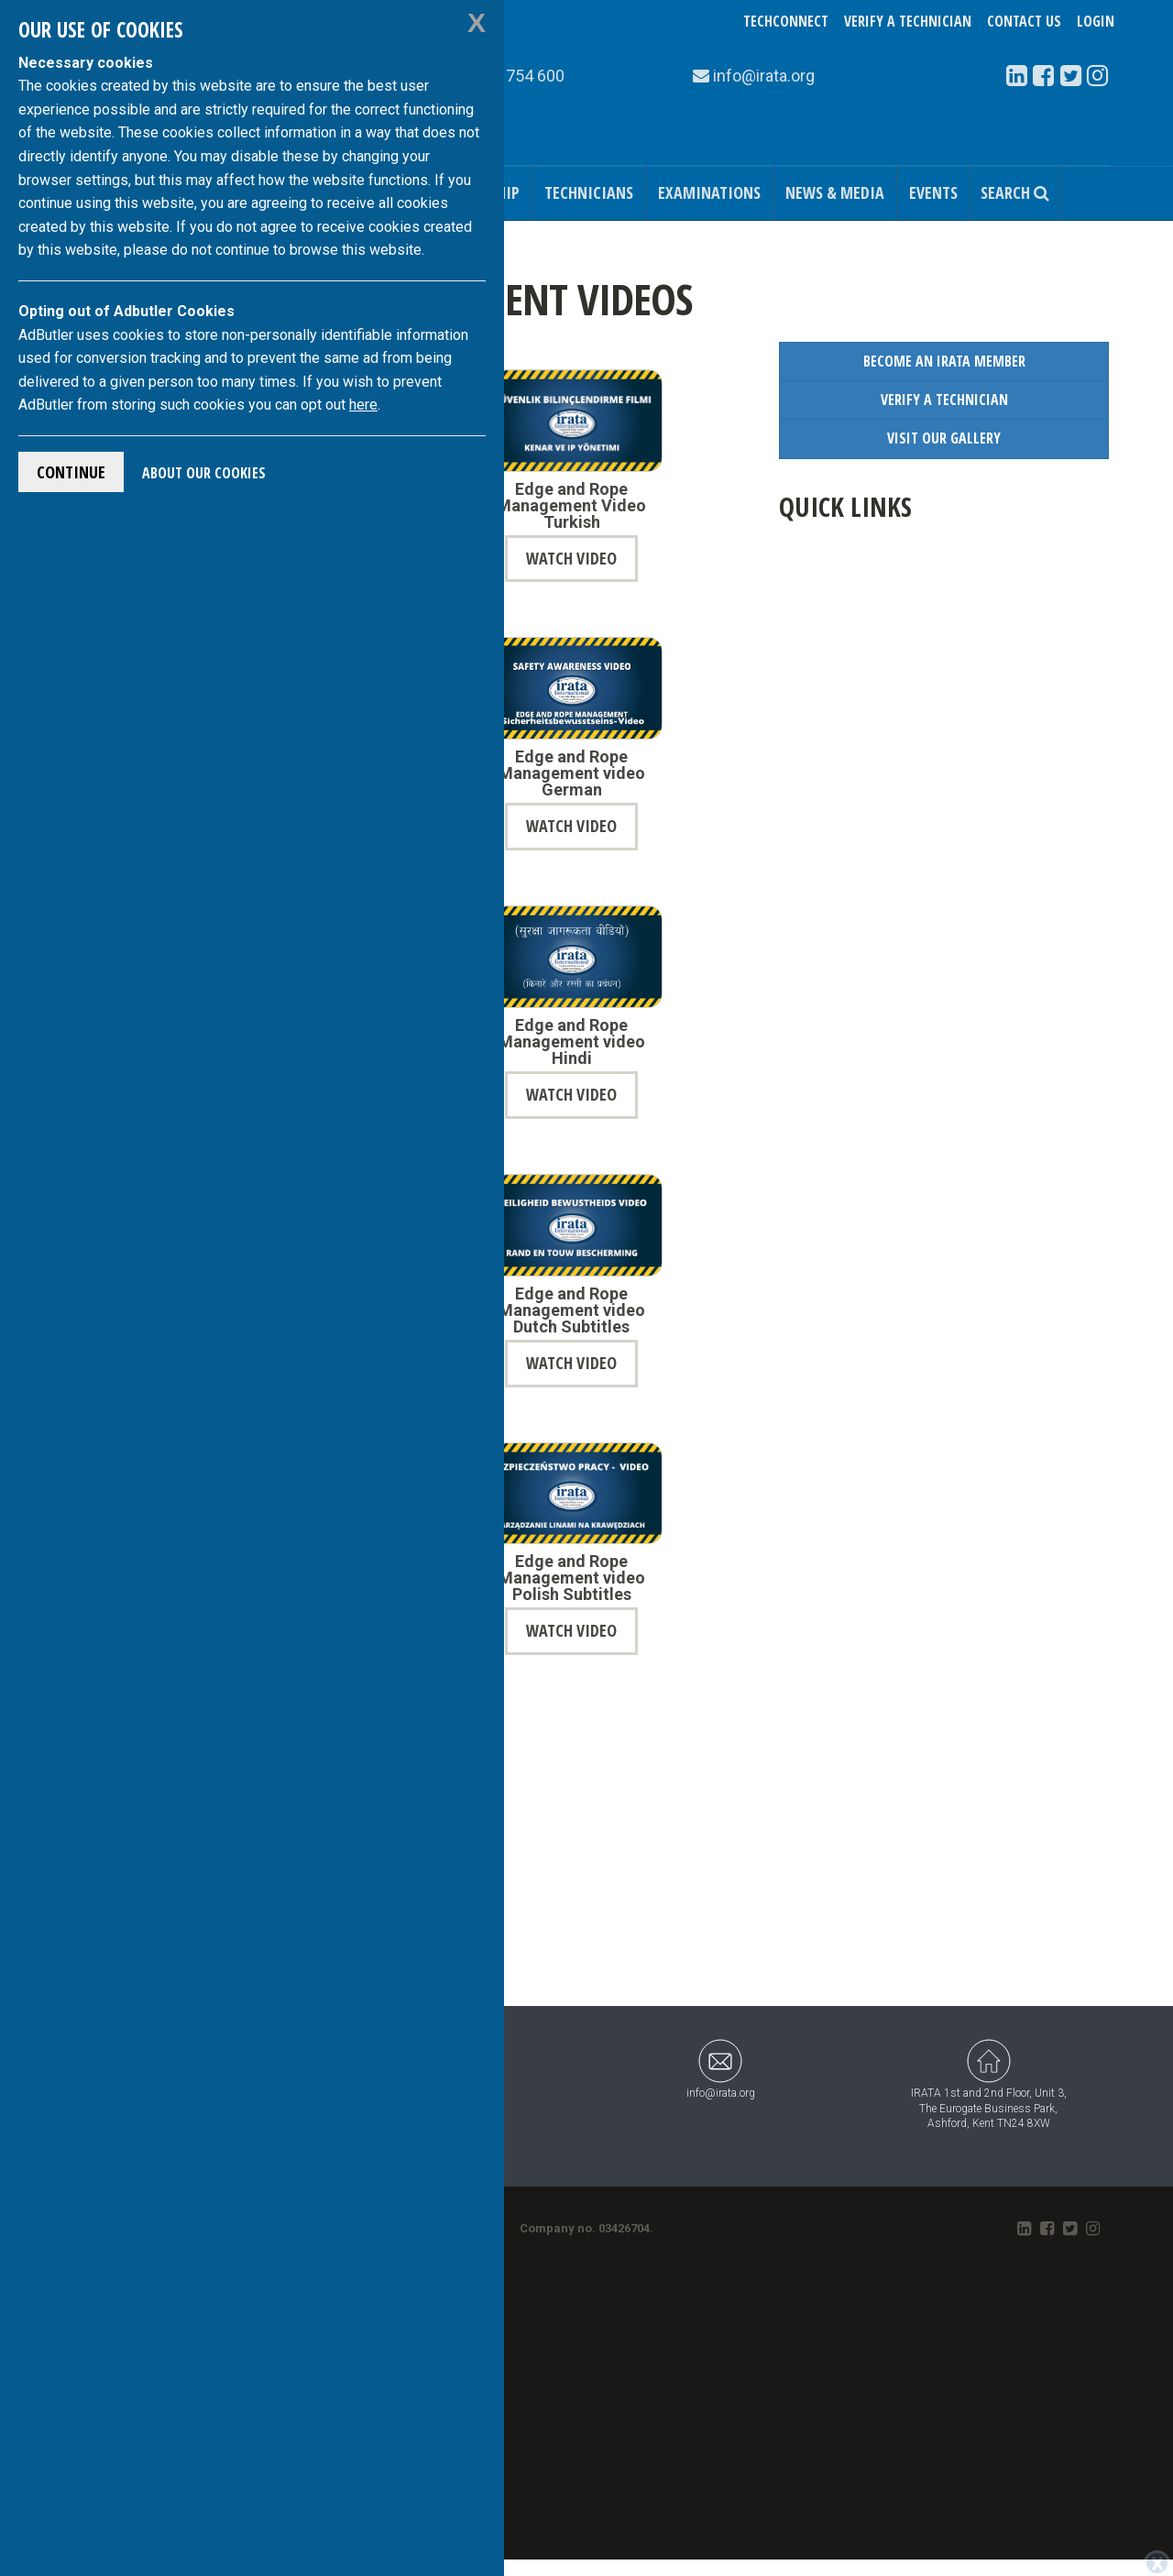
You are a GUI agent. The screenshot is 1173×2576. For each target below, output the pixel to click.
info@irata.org (720, 2068)
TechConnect (785, 21)
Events (933, 192)
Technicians (588, 192)
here (363, 404)
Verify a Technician (907, 21)
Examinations (709, 192)
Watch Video (571, 558)
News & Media (834, 192)
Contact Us (1024, 21)
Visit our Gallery (944, 438)
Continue (71, 472)
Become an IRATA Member (944, 361)
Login (1095, 21)
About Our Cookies (204, 473)
